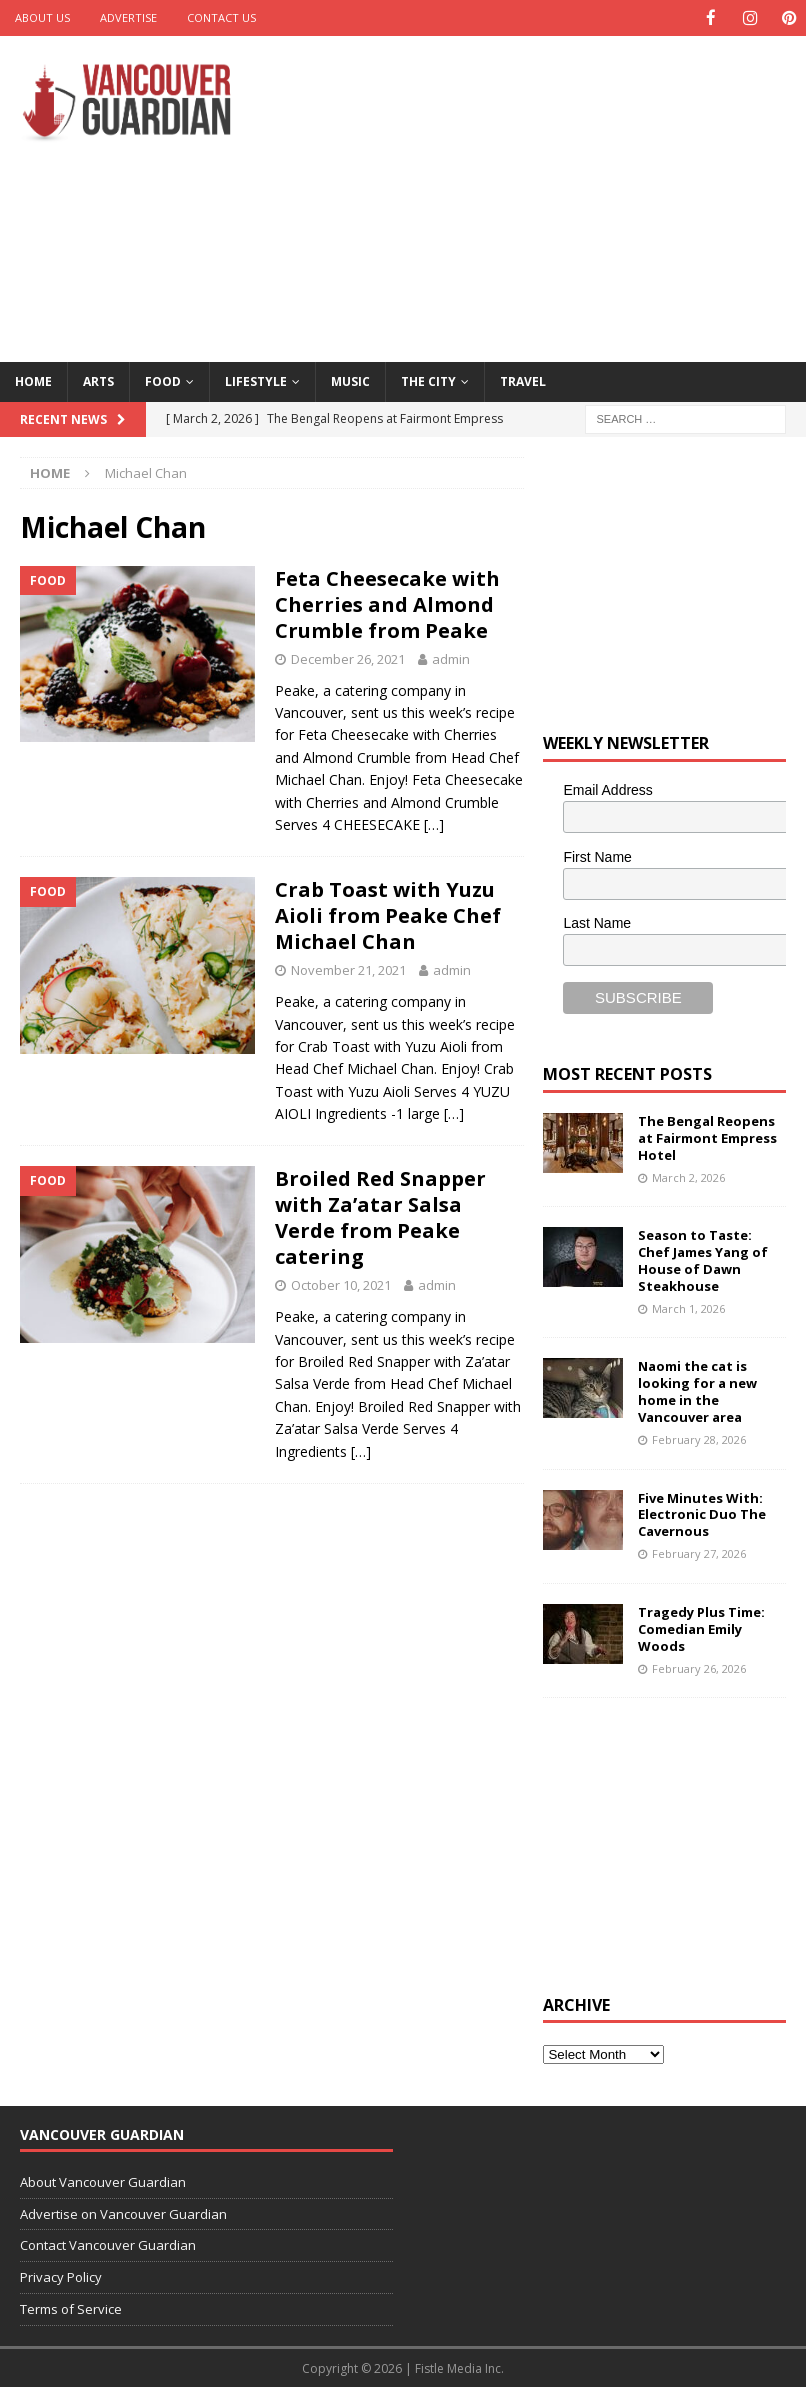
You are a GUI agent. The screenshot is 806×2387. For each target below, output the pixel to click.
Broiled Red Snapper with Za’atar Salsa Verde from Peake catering (380, 1216)
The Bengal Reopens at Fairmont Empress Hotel (707, 1137)
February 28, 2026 (699, 1438)
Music (350, 380)
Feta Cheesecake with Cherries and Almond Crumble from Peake (387, 603)
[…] (434, 823)
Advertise (128, 17)
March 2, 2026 (688, 1176)
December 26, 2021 (348, 658)
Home (33, 380)
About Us (42, 17)
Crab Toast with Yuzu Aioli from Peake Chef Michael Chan (388, 914)
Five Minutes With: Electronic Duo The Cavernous (702, 1514)
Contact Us (221, 17)
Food (163, 380)
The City (428, 380)
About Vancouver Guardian (103, 2181)
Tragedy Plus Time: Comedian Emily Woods (701, 1628)
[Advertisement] (550, 195)
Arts (98, 380)
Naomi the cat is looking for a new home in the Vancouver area (697, 1390)
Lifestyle (256, 380)
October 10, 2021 (341, 1284)
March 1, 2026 (688, 1307)
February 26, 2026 (699, 1666)
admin (451, 658)
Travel (523, 380)
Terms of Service (71, 2308)
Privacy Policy (61, 2276)
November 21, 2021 (348, 969)
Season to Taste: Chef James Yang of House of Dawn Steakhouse (703, 1259)
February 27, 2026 (699, 1552)
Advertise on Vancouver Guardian (123, 2213)
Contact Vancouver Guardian (108, 2244)
